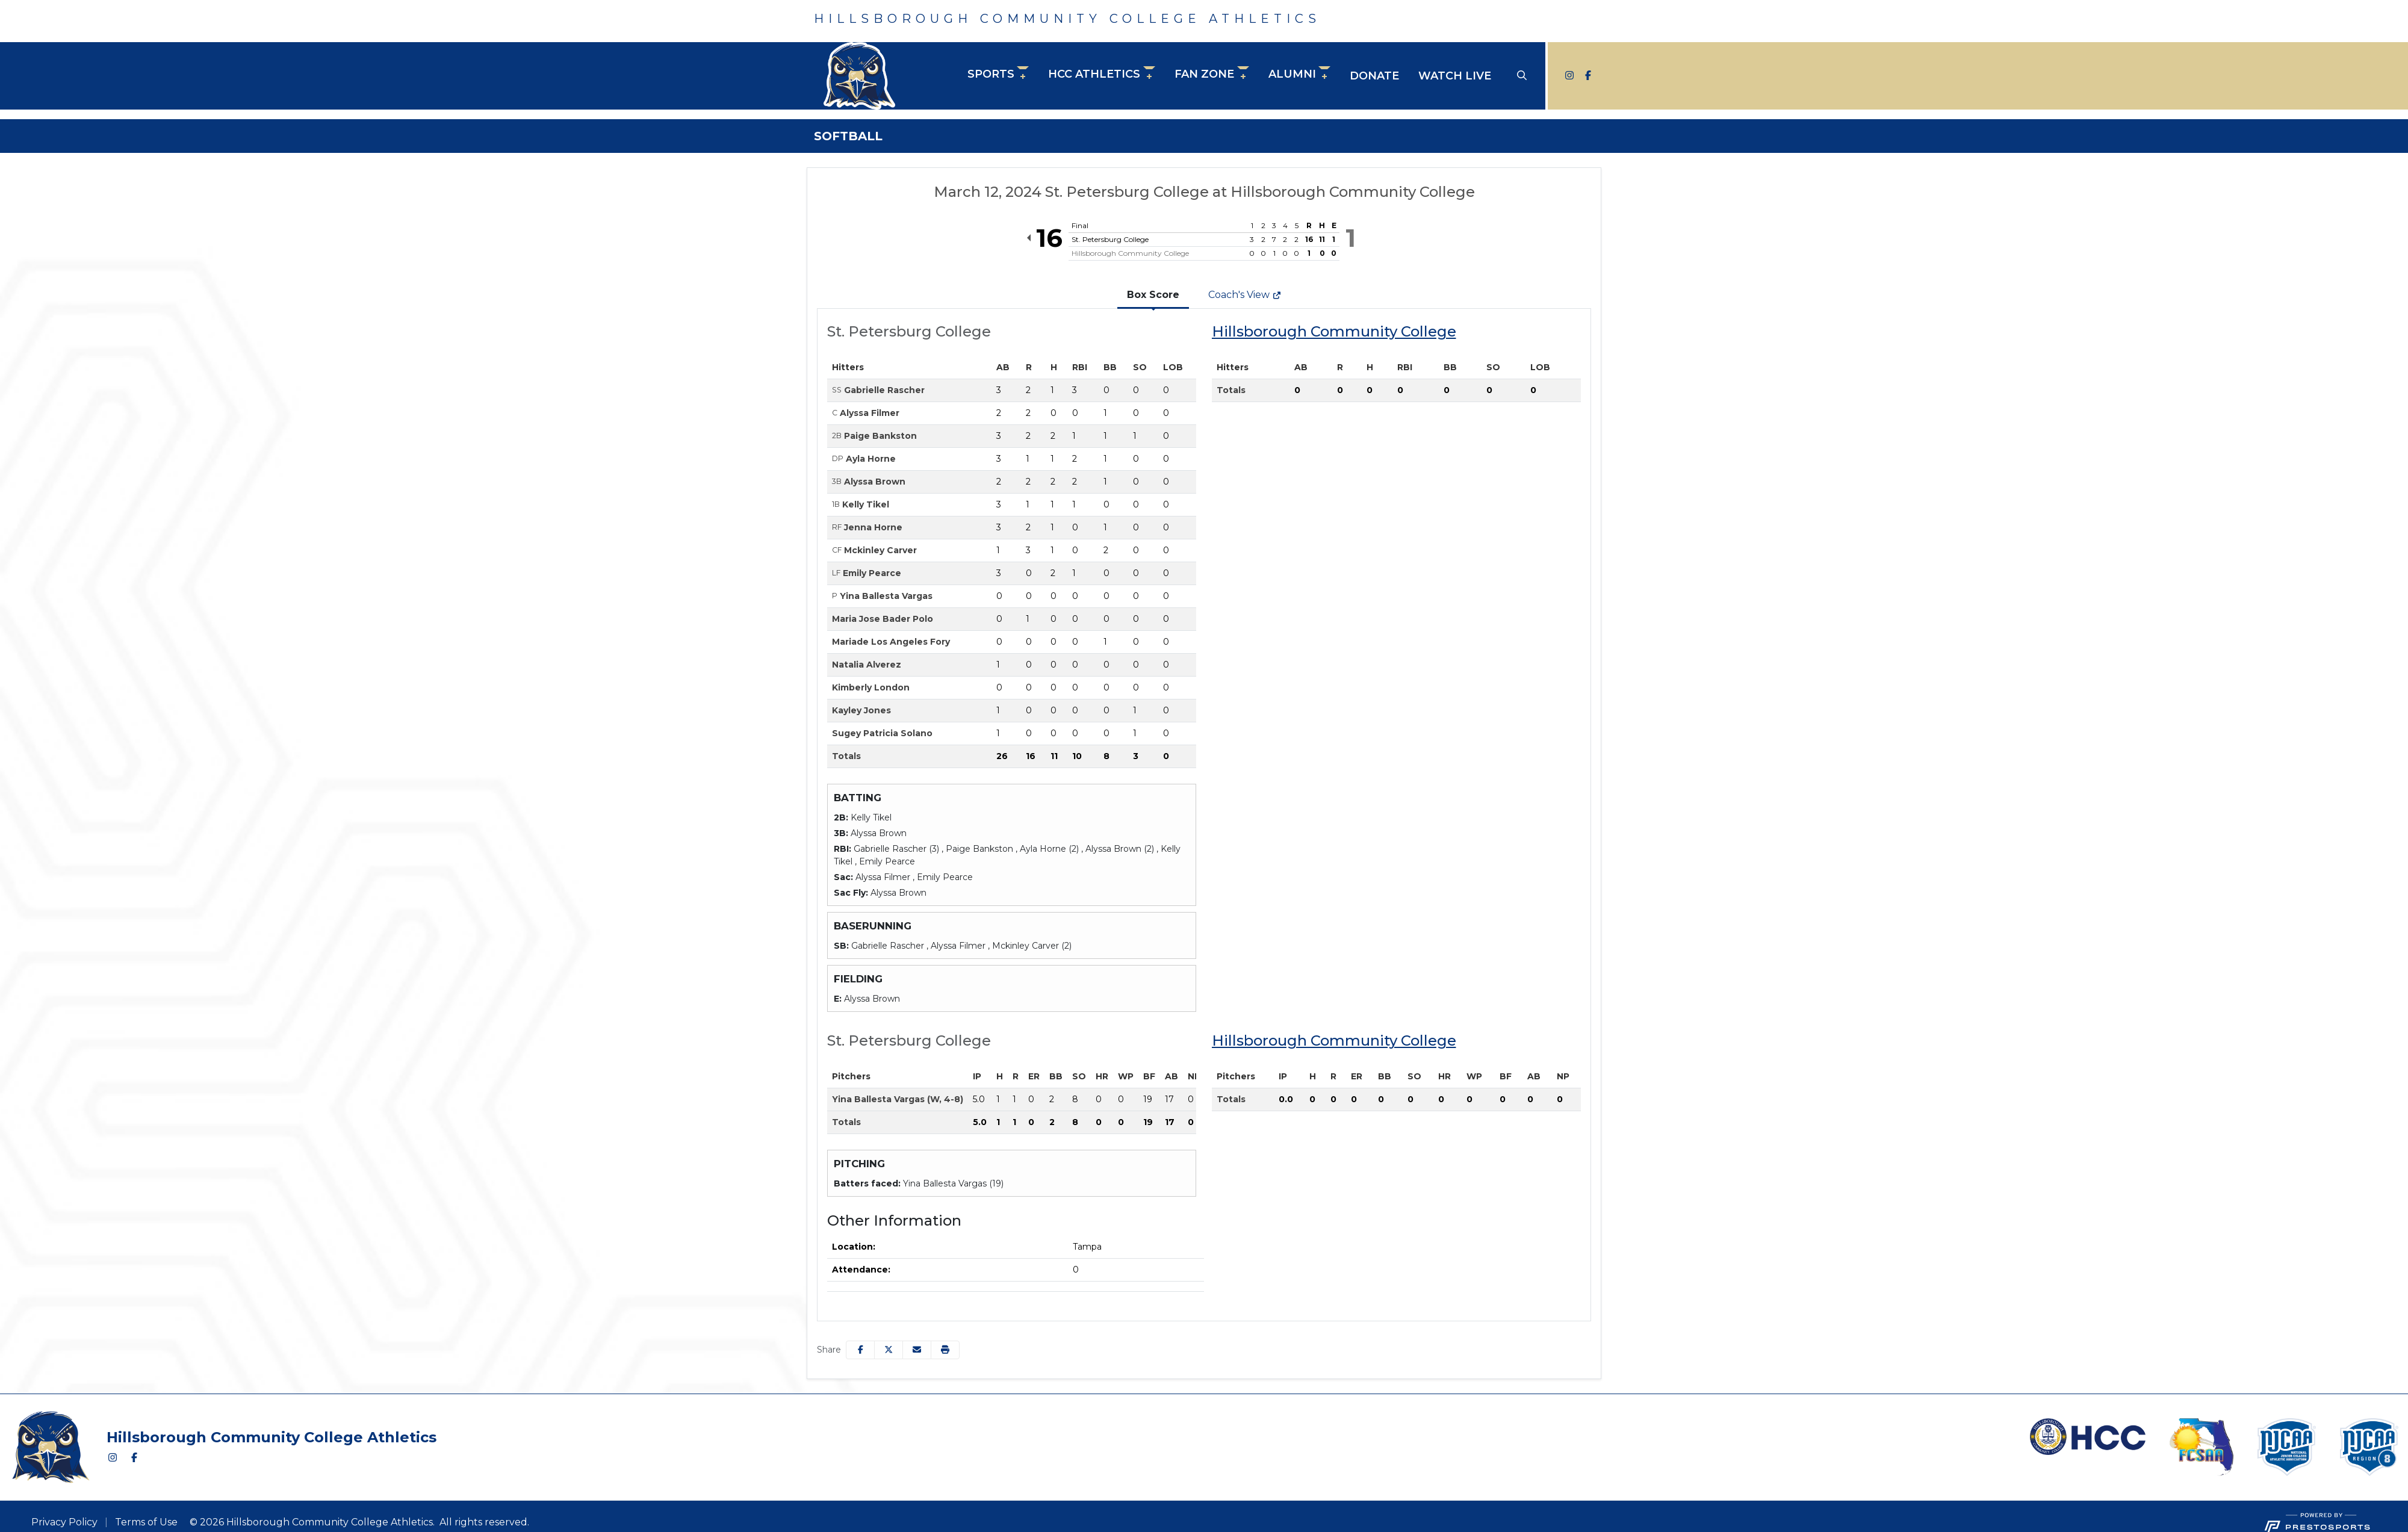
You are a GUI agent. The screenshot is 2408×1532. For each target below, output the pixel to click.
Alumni (1292, 74)
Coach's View (1244, 294)
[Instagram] (1569, 76)
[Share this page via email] (916, 1350)
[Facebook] (1586, 76)
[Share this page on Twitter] (888, 1350)
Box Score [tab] (1153, 294)
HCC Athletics (1094, 74)
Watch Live (1454, 75)
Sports (990, 74)
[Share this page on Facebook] (860, 1350)
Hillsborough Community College (1334, 331)
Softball (848, 136)
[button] (998, 75)
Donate (1374, 75)
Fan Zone (1204, 74)
